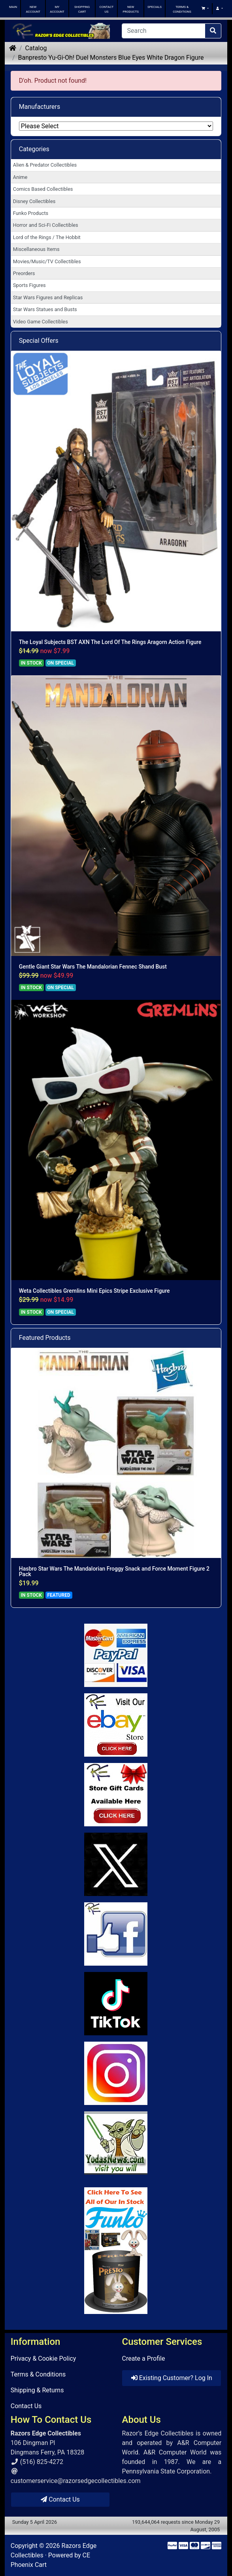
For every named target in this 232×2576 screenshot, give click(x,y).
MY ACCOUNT (57, 9)
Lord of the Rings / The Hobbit (47, 237)
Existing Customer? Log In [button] (171, 2378)
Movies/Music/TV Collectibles (47, 261)
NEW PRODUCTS (130, 9)
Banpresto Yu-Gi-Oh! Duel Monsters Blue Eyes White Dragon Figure (111, 57)
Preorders (24, 273)
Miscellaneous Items (36, 249)
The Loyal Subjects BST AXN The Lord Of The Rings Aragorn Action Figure (110, 642)
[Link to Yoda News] (116, 2143)
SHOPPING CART (82, 9)
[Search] (163, 30)
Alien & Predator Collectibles (45, 165)
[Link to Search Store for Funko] (116, 2250)
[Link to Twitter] (116, 1864)
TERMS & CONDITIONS (182, 9)
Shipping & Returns (37, 2390)
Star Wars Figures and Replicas (48, 297)
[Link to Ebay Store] (116, 1725)
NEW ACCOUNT (33, 9)
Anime (20, 177)
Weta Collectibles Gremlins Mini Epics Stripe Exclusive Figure (94, 1291)
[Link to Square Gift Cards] (116, 1794)
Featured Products (45, 1337)
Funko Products (30, 213)
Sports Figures (29, 285)
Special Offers (38, 340)
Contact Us (26, 2406)
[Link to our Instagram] (116, 2073)
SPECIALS (154, 7)
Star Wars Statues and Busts (45, 309)
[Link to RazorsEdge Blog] (116, 2003)
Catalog (36, 48)
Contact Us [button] (60, 2499)
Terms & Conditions (38, 2374)
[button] (205, 8)
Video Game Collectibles (40, 322)
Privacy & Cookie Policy (43, 2358)
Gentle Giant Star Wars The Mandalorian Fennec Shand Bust (93, 966)
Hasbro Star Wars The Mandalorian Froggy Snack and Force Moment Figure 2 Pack (114, 1571)
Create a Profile (143, 2358)
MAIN (13, 7)
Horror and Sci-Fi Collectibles (45, 225)
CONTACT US (107, 9)
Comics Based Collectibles (43, 189)
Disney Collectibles (34, 201)
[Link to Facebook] (116, 1934)
